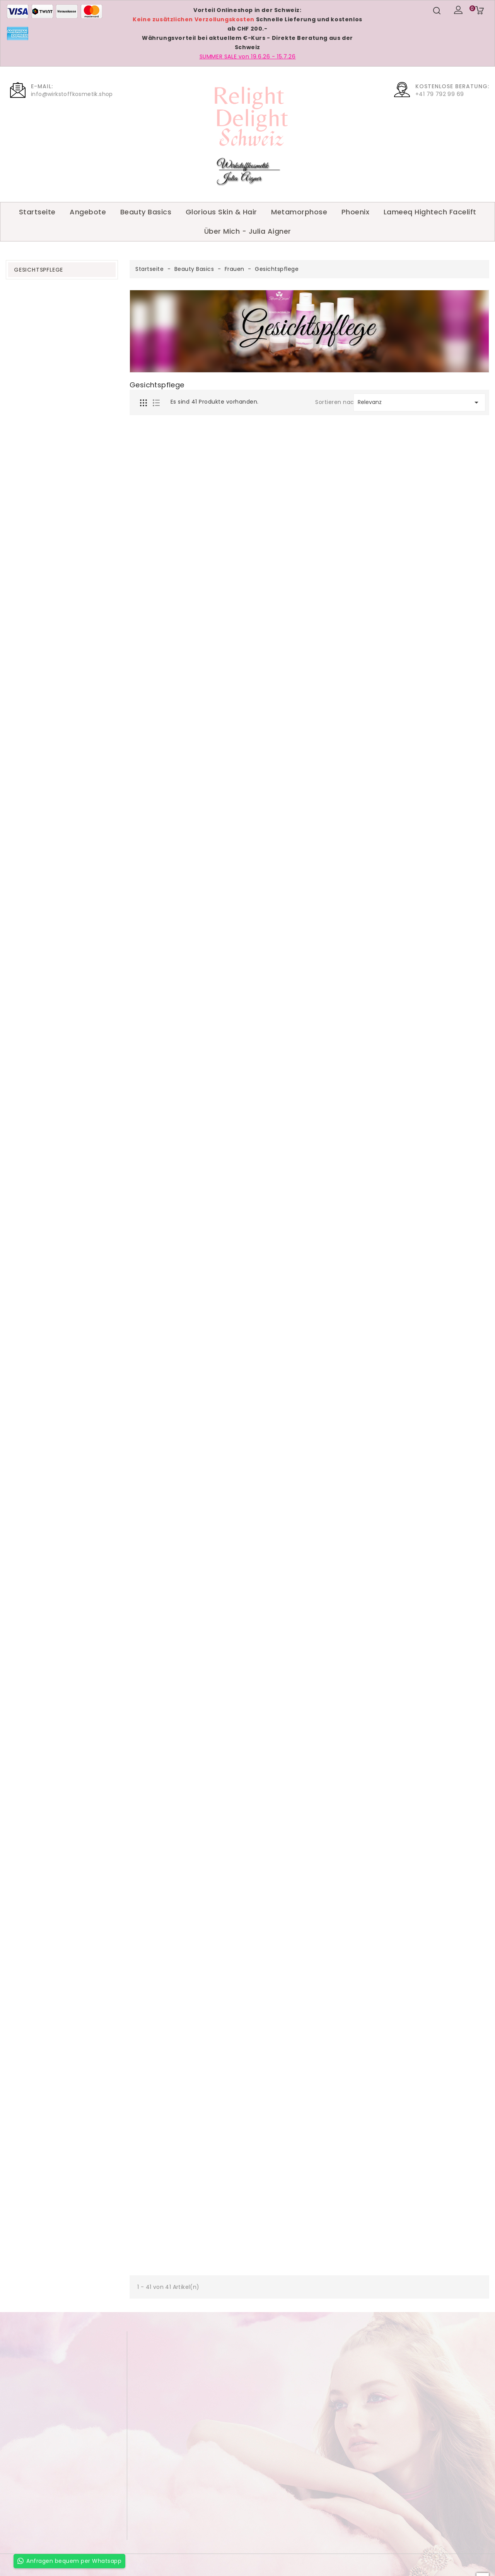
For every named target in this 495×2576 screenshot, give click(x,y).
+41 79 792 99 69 (439, 94)
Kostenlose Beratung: (452, 86)
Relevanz (419, 402)
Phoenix (355, 212)
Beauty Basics (146, 212)
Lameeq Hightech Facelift (430, 212)
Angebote (88, 212)
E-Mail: (42, 86)
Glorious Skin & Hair (221, 212)
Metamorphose (299, 212)
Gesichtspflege (38, 270)
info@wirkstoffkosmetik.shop (72, 94)
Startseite (37, 212)
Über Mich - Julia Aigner (247, 231)
